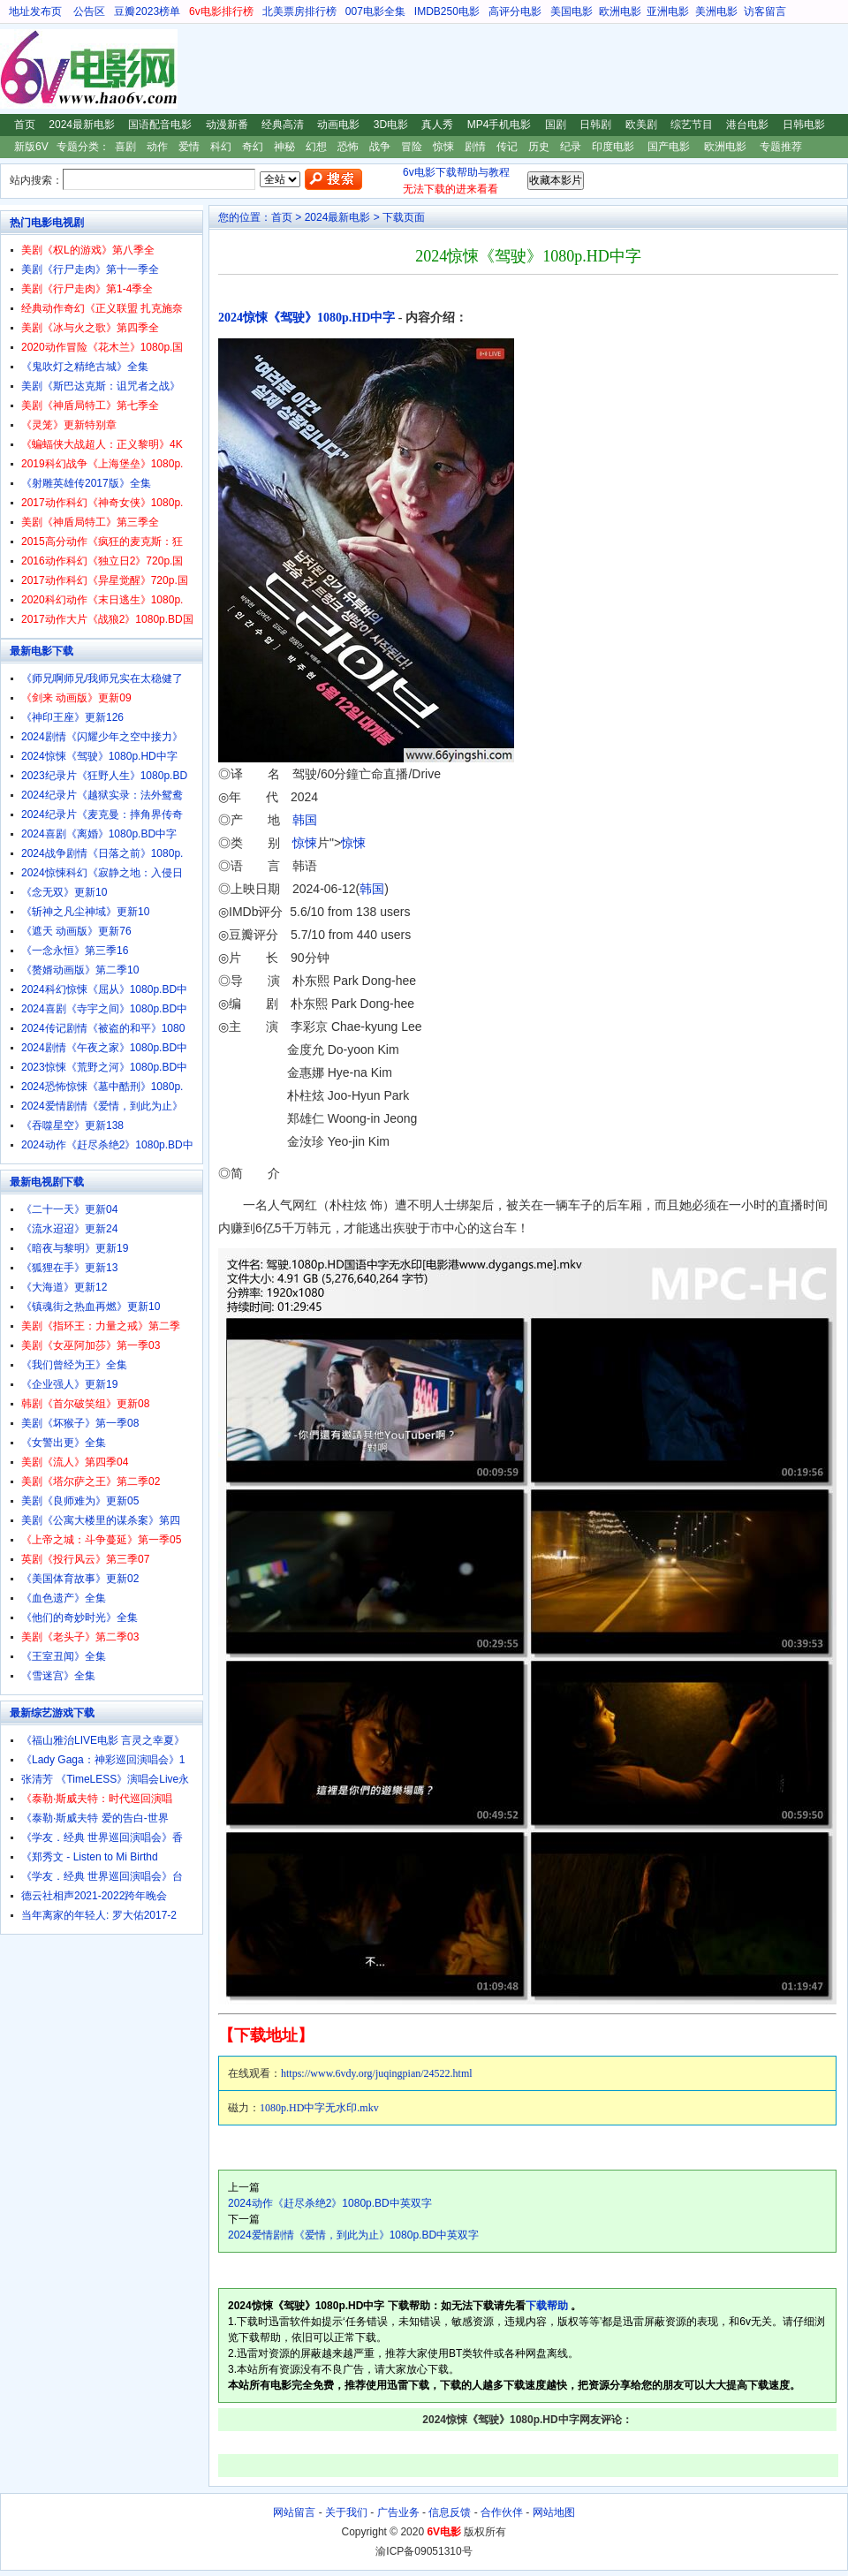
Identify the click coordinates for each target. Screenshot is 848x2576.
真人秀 (437, 124)
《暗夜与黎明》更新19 (74, 1248)
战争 (379, 146)
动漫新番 (227, 124)
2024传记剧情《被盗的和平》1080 (103, 1028)
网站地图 (554, 2512)
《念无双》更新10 (64, 892)
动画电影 (338, 124)
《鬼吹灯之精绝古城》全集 (84, 366)
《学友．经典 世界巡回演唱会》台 (102, 1876)
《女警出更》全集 (63, 1442)
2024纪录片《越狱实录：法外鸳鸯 (102, 795)
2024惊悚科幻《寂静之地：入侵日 (102, 873)
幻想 (316, 146)
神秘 (284, 146)
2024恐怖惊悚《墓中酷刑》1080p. (102, 1086)
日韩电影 (804, 124)
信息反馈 (449, 2512)
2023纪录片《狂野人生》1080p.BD (104, 775)
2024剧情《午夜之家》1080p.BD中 (104, 1048)
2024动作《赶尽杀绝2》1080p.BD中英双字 (330, 2203)
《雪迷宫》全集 (58, 1676)
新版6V (31, 146)
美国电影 (571, 11)
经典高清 (282, 124)
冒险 (411, 146)
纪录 (570, 146)
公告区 (89, 11)
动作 (157, 146)
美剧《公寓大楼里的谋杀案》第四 (100, 1520)
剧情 (475, 146)
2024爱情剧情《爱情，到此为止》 (102, 1106)
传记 (507, 146)
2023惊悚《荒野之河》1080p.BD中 (104, 1067)
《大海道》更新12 (64, 1287)
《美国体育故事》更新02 (80, 1578)
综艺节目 (691, 124)
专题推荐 (781, 146)
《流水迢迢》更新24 (69, 1229)
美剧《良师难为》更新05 (80, 1501)
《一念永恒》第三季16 (74, 950)
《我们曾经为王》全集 (74, 1365)
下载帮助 (547, 2305)
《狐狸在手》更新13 (69, 1267)
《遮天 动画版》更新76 (76, 931)
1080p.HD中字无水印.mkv (319, 2108)
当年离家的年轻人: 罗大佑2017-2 (99, 1915)
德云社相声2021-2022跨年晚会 (94, 1896)
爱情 (189, 146)
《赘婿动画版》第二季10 (80, 970)
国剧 (555, 124)
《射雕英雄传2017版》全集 (86, 483)
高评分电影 (514, 11)
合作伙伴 (502, 2512)
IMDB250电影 (447, 11)
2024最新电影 (82, 124)
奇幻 (252, 146)
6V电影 (17, 69)
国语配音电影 (160, 124)
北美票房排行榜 (299, 11)
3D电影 (391, 124)
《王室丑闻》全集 (63, 1656)
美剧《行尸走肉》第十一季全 (90, 269)
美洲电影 (716, 11)
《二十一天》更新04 (69, 1209)
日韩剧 (595, 124)
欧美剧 (641, 124)
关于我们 (346, 2512)
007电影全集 (375, 11)
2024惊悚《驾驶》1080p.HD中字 (306, 317)
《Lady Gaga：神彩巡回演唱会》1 (103, 1760)
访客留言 (765, 11)
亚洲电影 (668, 11)
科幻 (220, 146)
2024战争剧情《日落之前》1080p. (102, 853)
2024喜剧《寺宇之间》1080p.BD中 (104, 1009)
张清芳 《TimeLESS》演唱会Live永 (105, 1779)
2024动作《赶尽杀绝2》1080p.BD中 (107, 1145)
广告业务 (398, 2512)
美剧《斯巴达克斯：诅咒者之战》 (100, 386)
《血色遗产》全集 (63, 1598)
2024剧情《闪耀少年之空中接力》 (102, 737)
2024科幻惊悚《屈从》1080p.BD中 (104, 989)
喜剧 (125, 146)
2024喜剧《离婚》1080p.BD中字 (99, 834)
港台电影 (747, 124)
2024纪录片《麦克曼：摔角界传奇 (102, 814)
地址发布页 (35, 11)
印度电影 (613, 146)
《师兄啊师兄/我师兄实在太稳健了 (102, 678)
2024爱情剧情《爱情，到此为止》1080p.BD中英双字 (353, 2235)
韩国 (304, 820)
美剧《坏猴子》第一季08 (80, 1423)
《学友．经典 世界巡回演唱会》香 (102, 1837)
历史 (538, 146)
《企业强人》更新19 (69, 1384)
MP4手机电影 (499, 124)
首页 (24, 124)
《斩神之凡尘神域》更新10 (85, 911)
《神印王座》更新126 (72, 717)
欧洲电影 (620, 11)
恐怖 (348, 146)
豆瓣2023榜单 (147, 11)
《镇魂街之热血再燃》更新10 (90, 1306)
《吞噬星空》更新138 (72, 1125)
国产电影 (668, 146)
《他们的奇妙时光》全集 (79, 1617)
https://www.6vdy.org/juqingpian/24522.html (377, 2073)
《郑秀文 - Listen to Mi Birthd (89, 1857)
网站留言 (294, 2512)
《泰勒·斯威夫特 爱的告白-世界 (95, 1818)
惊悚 (443, 146)
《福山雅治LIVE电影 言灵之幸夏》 (103, 1740)
